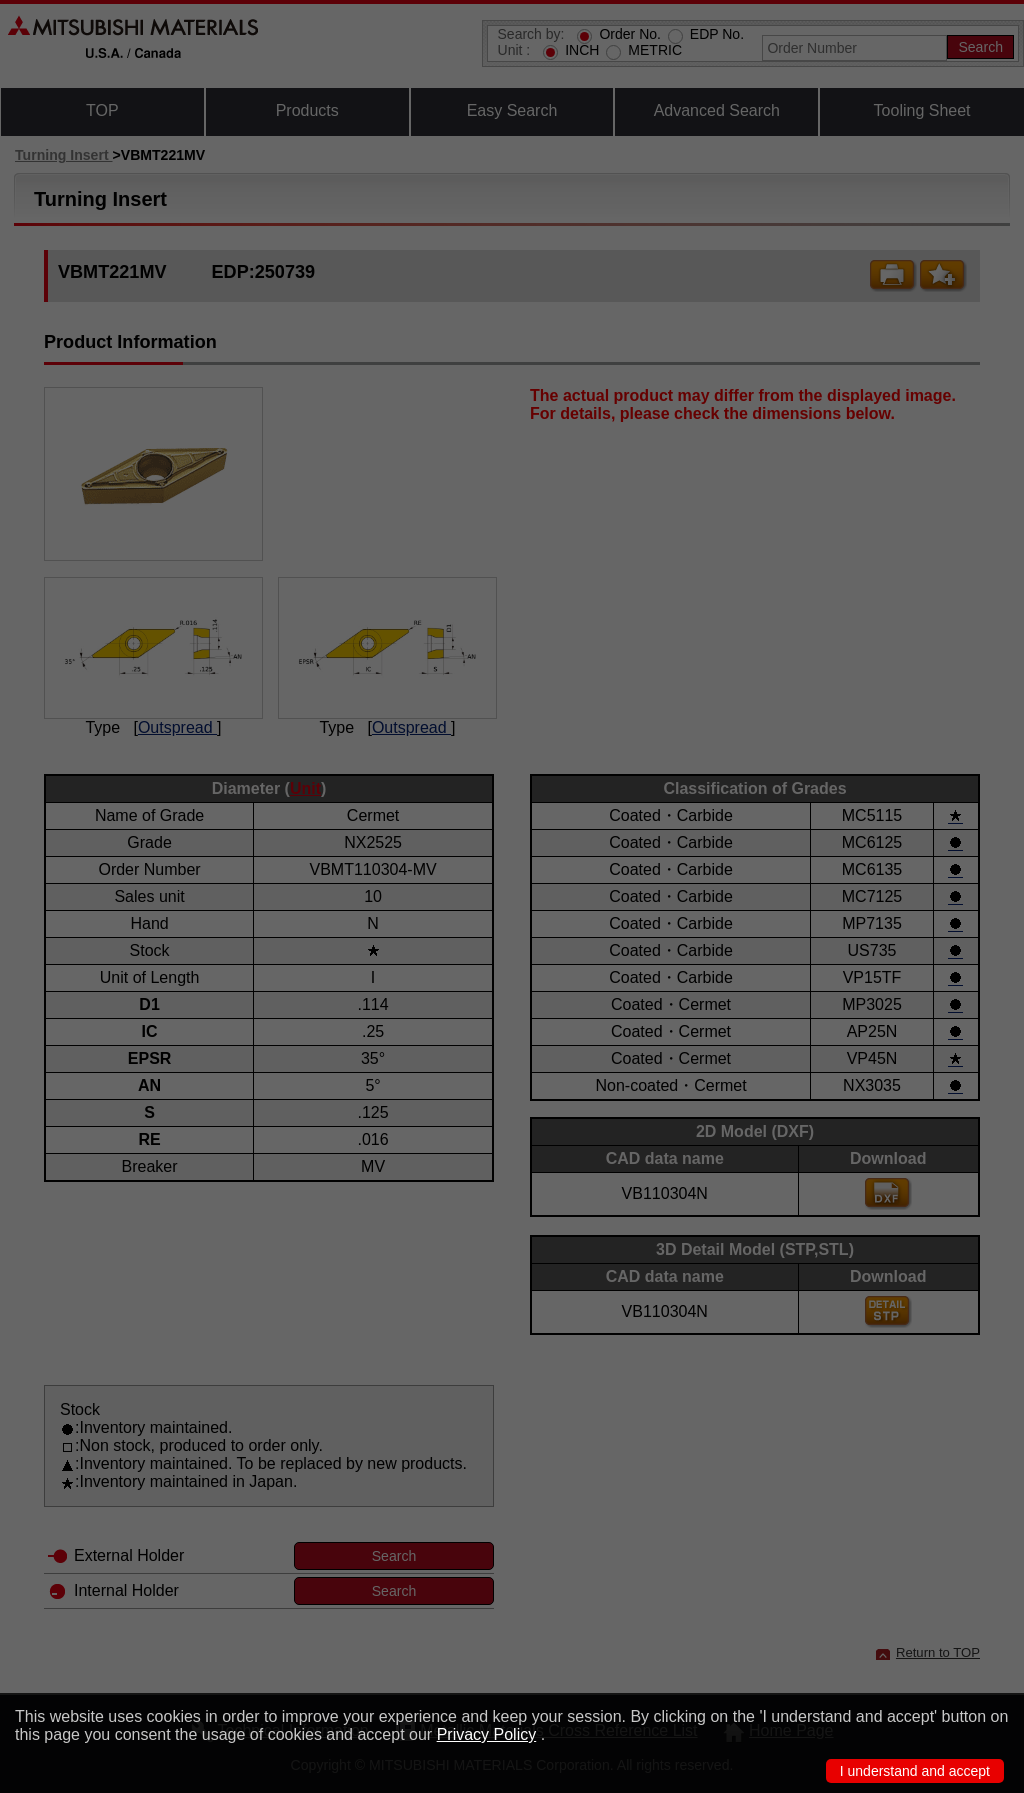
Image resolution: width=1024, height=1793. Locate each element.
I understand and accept (915, 1771)
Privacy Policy (487, 1734)
